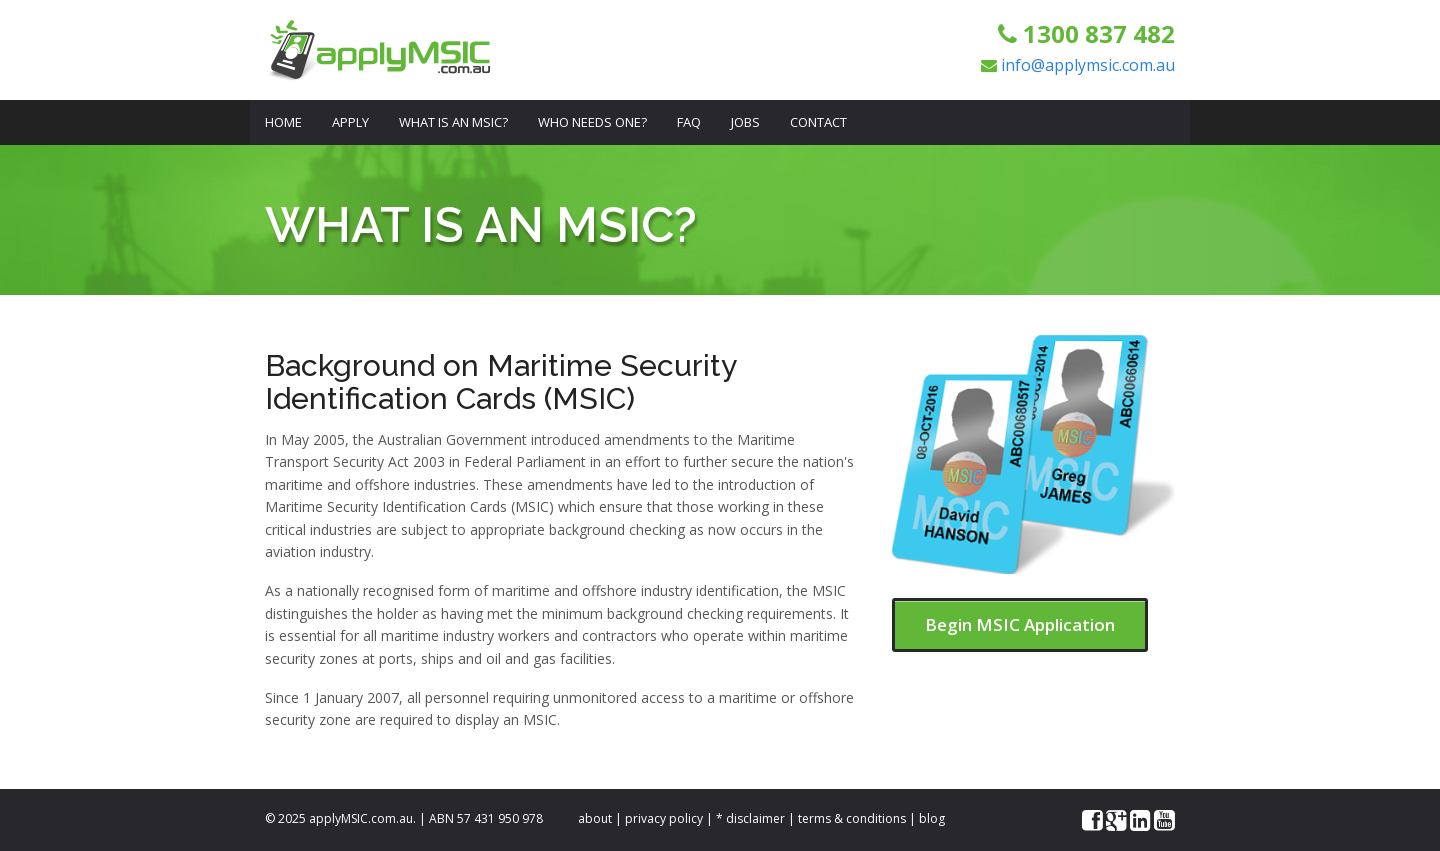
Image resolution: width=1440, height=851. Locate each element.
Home (283, 122)
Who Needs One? (592, 122)
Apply (350, 122)
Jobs (745, 122)
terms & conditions (852, 818)
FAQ (689, 122)
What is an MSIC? (453, 122)
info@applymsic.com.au (1088, 65)
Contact (818, 122)
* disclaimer (750, 818)
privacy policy (664, 818)
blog (932, 818)
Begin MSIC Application (1020, 624)
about (595, 818)
